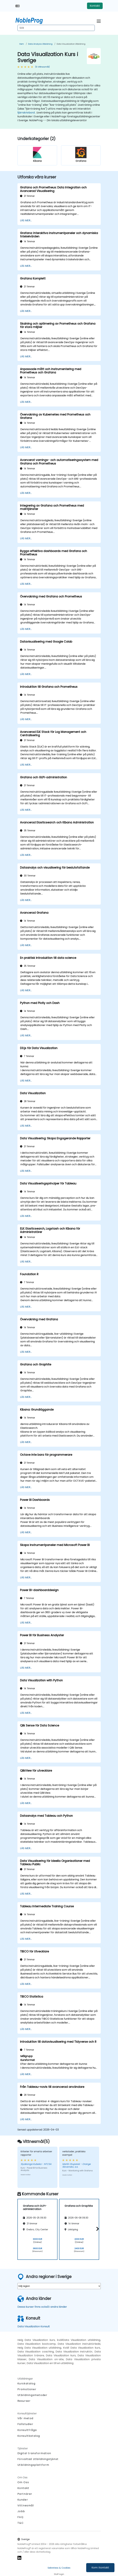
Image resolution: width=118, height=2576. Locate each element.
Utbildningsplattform (33, 2465)
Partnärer (24, 2494)
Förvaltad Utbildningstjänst (38, 2459)
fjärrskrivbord (26, 112)
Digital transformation (34, 2453)
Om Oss (23, 2482)
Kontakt (95, 6)
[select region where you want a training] (59, 2286)
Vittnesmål (25, 2505)
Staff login (59, 2574)
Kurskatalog (26, 2383)
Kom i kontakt (100, 2567)
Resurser (24, 2401)
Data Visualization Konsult (33, 2326)
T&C (20, 2523)
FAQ (20, 2517)
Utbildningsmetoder (32, 2395)
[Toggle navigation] (99, 20)
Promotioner (26, 2389)
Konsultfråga (27, 2430)
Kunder (22, 2500)
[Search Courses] (56, 28)
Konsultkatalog (28, 2436)
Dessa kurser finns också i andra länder (42, 2307)
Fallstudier (25, 2424)
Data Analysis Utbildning (40, 44)
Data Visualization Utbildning (71, 44)
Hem (21, 44)
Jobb (21, 2511)
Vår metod (25, 2418)
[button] (97, 2229)
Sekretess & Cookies (59, 2567)
